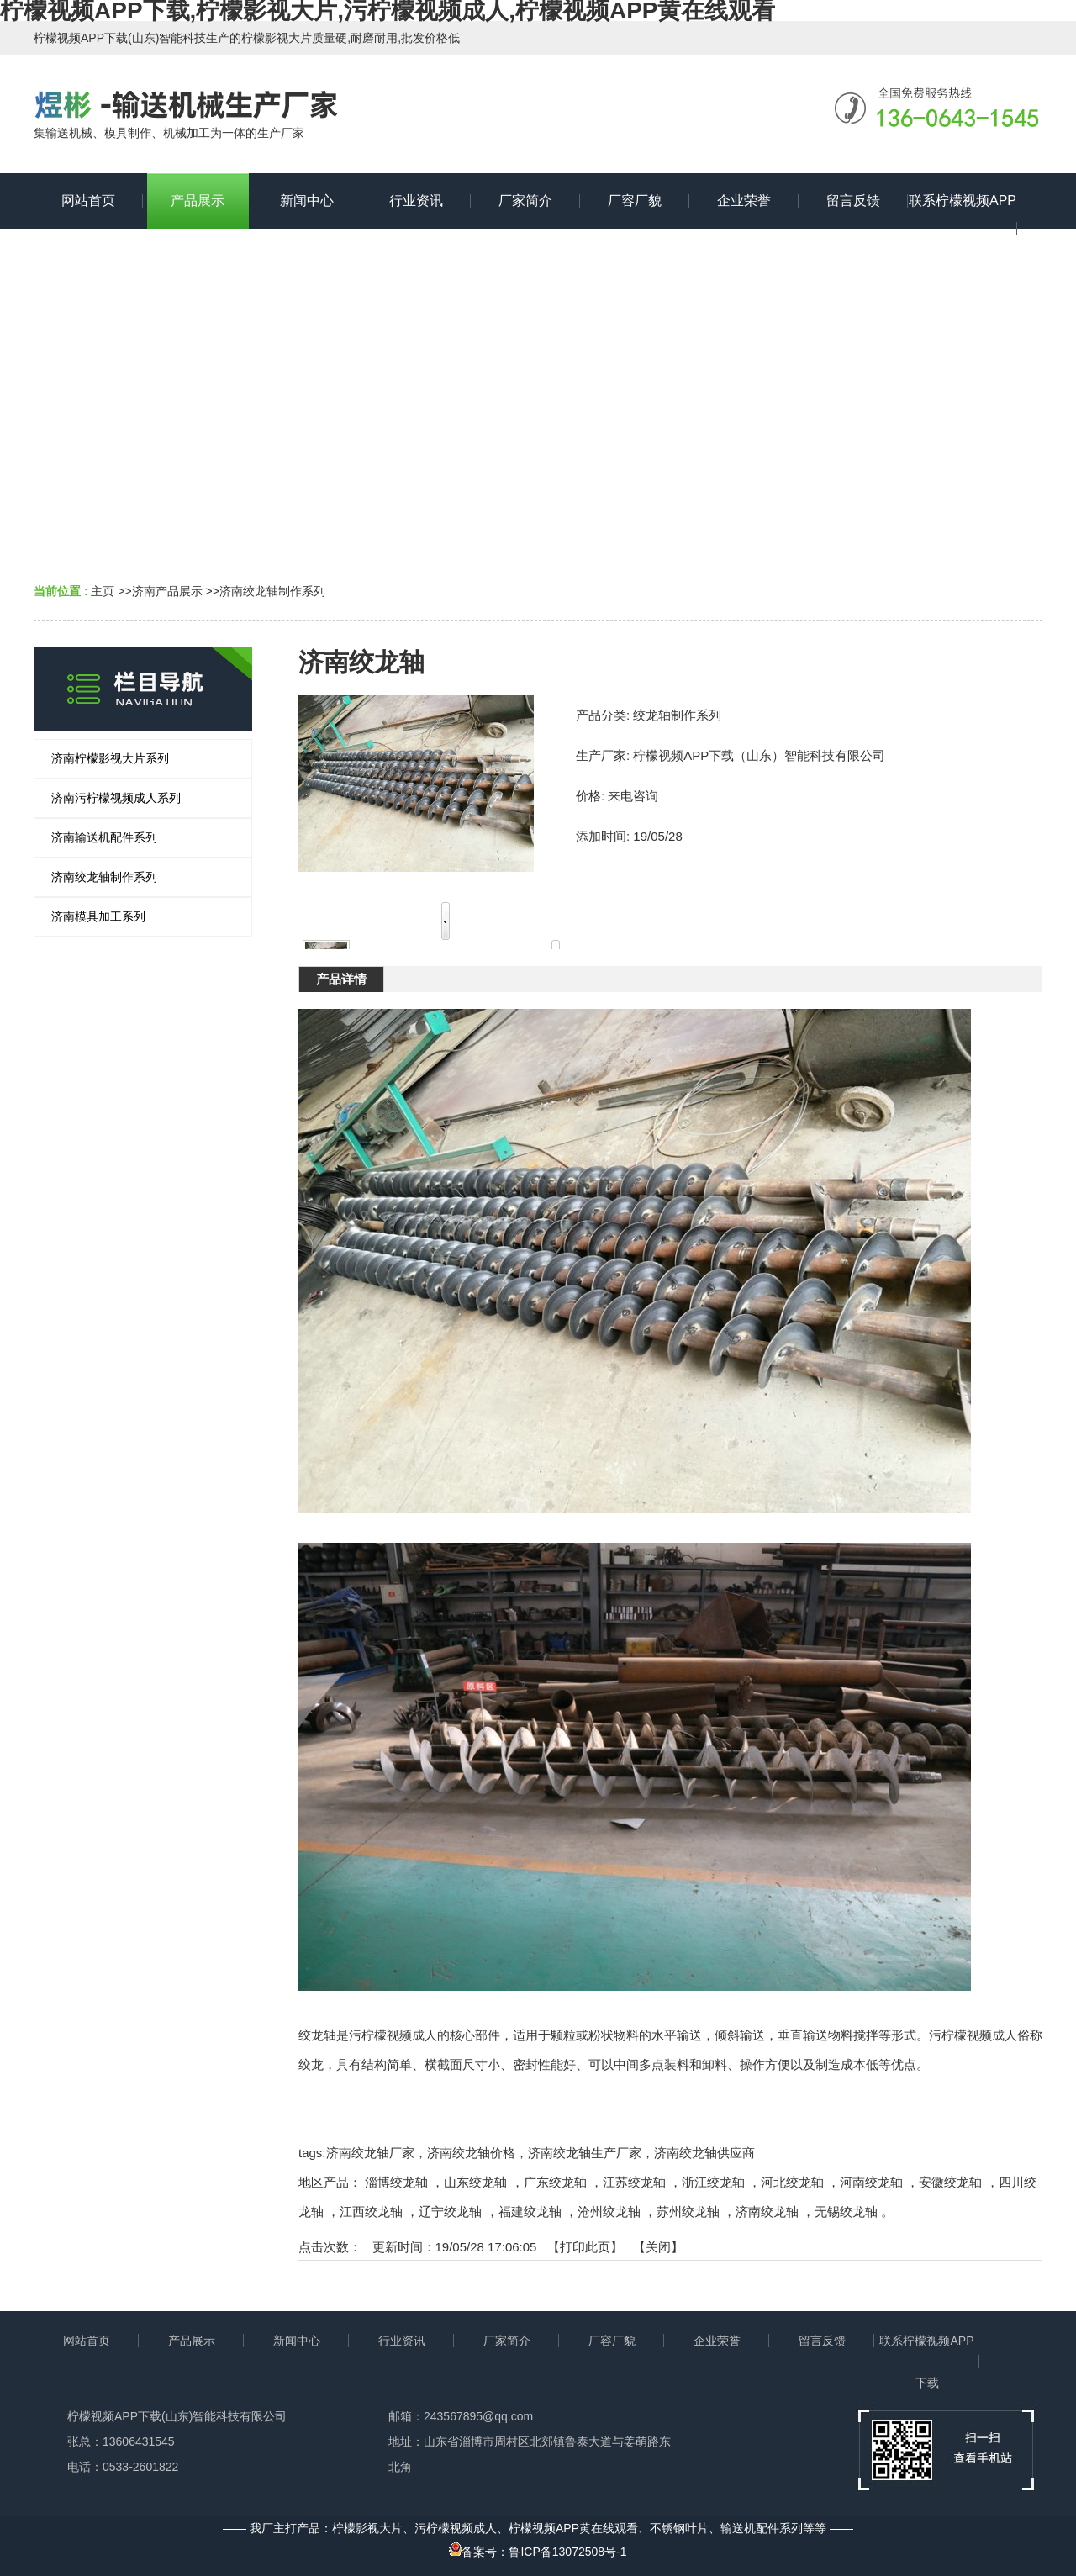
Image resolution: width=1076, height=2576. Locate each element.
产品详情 (341, 979)
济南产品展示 (167, 591)
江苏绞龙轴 (634, 2182)
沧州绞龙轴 (609, 2211)
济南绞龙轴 (767, 2211)
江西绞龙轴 (371, 2211)
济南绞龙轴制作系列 (272, 591)
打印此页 (585, 2247)
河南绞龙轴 (871, 2182)
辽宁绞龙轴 (450, 2211)
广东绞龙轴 (555, 2182)
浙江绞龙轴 (713, 2182)
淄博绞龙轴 (396, 2182)
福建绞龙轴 (530, 2211)
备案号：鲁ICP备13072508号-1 (537, 2551)
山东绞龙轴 (475, 2182)
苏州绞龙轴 (688, 2211)
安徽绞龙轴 (950, 2182)
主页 (102, 591)
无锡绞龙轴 (846, 2211)
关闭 (658, 2247)
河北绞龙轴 (792, 2182)
